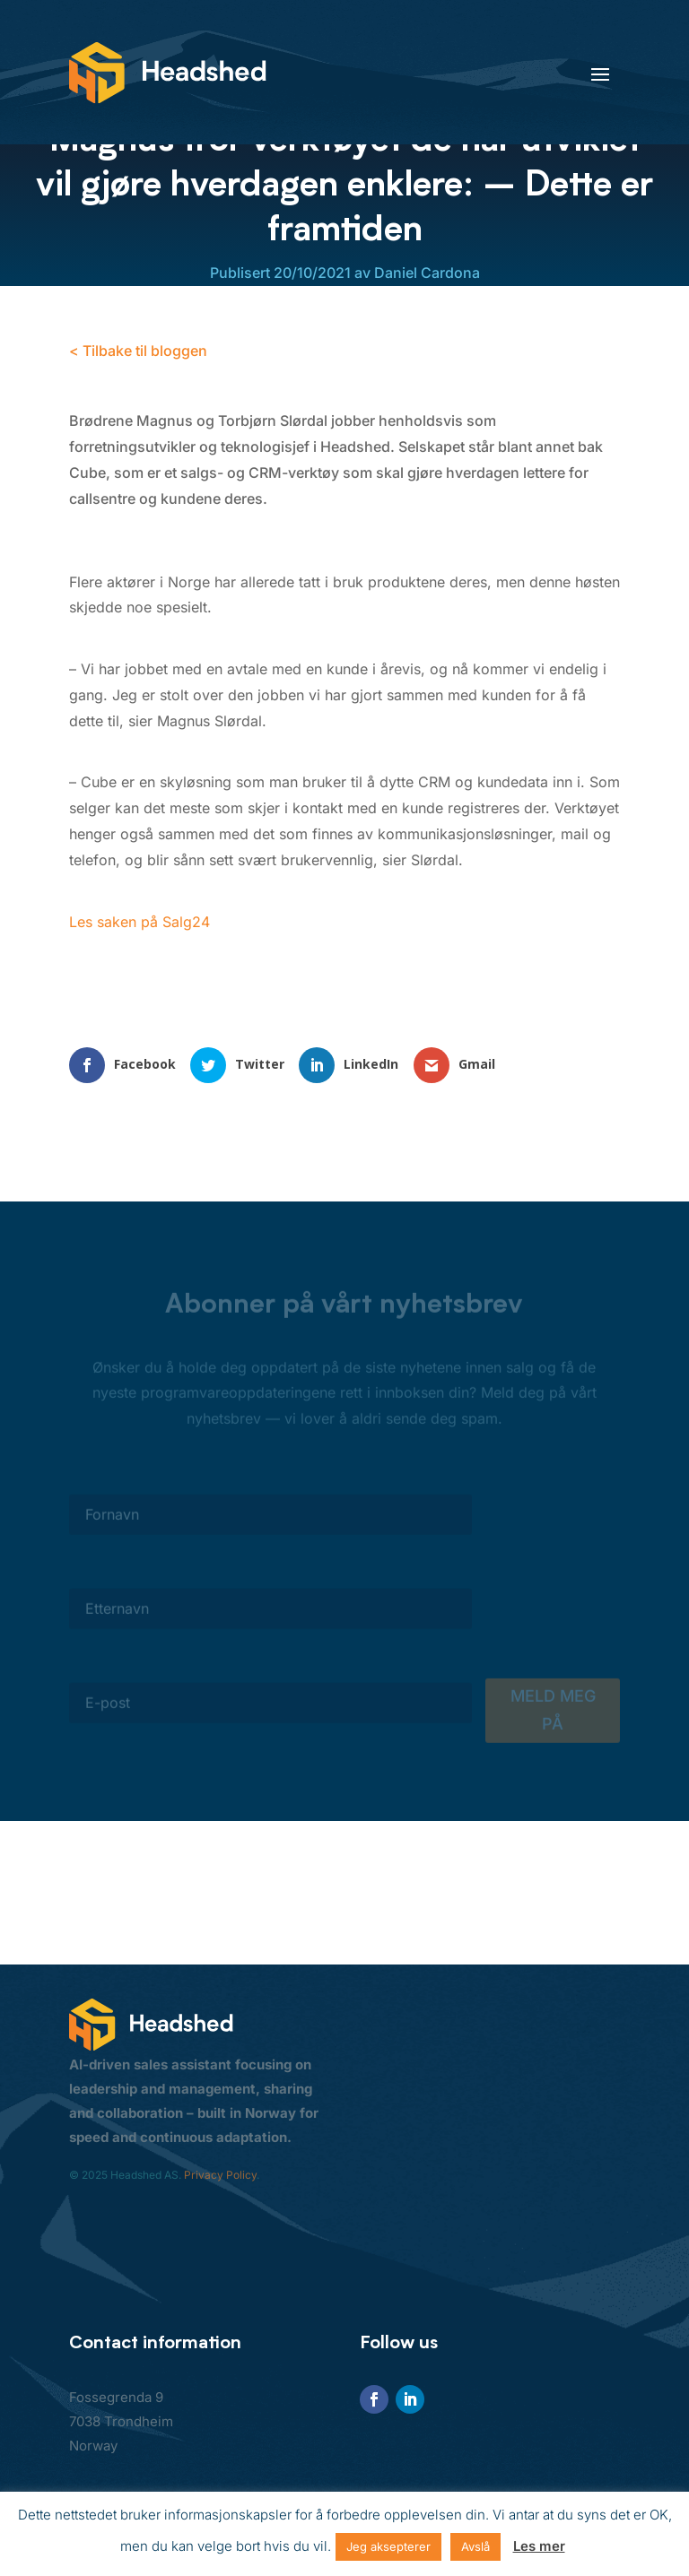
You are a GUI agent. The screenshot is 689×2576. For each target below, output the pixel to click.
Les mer (539, 2545)
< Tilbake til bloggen (138, 351)
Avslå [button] (475, 2546)
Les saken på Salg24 (139, 922)
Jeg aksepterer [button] (388, 2546)
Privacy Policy (220, 2174)
